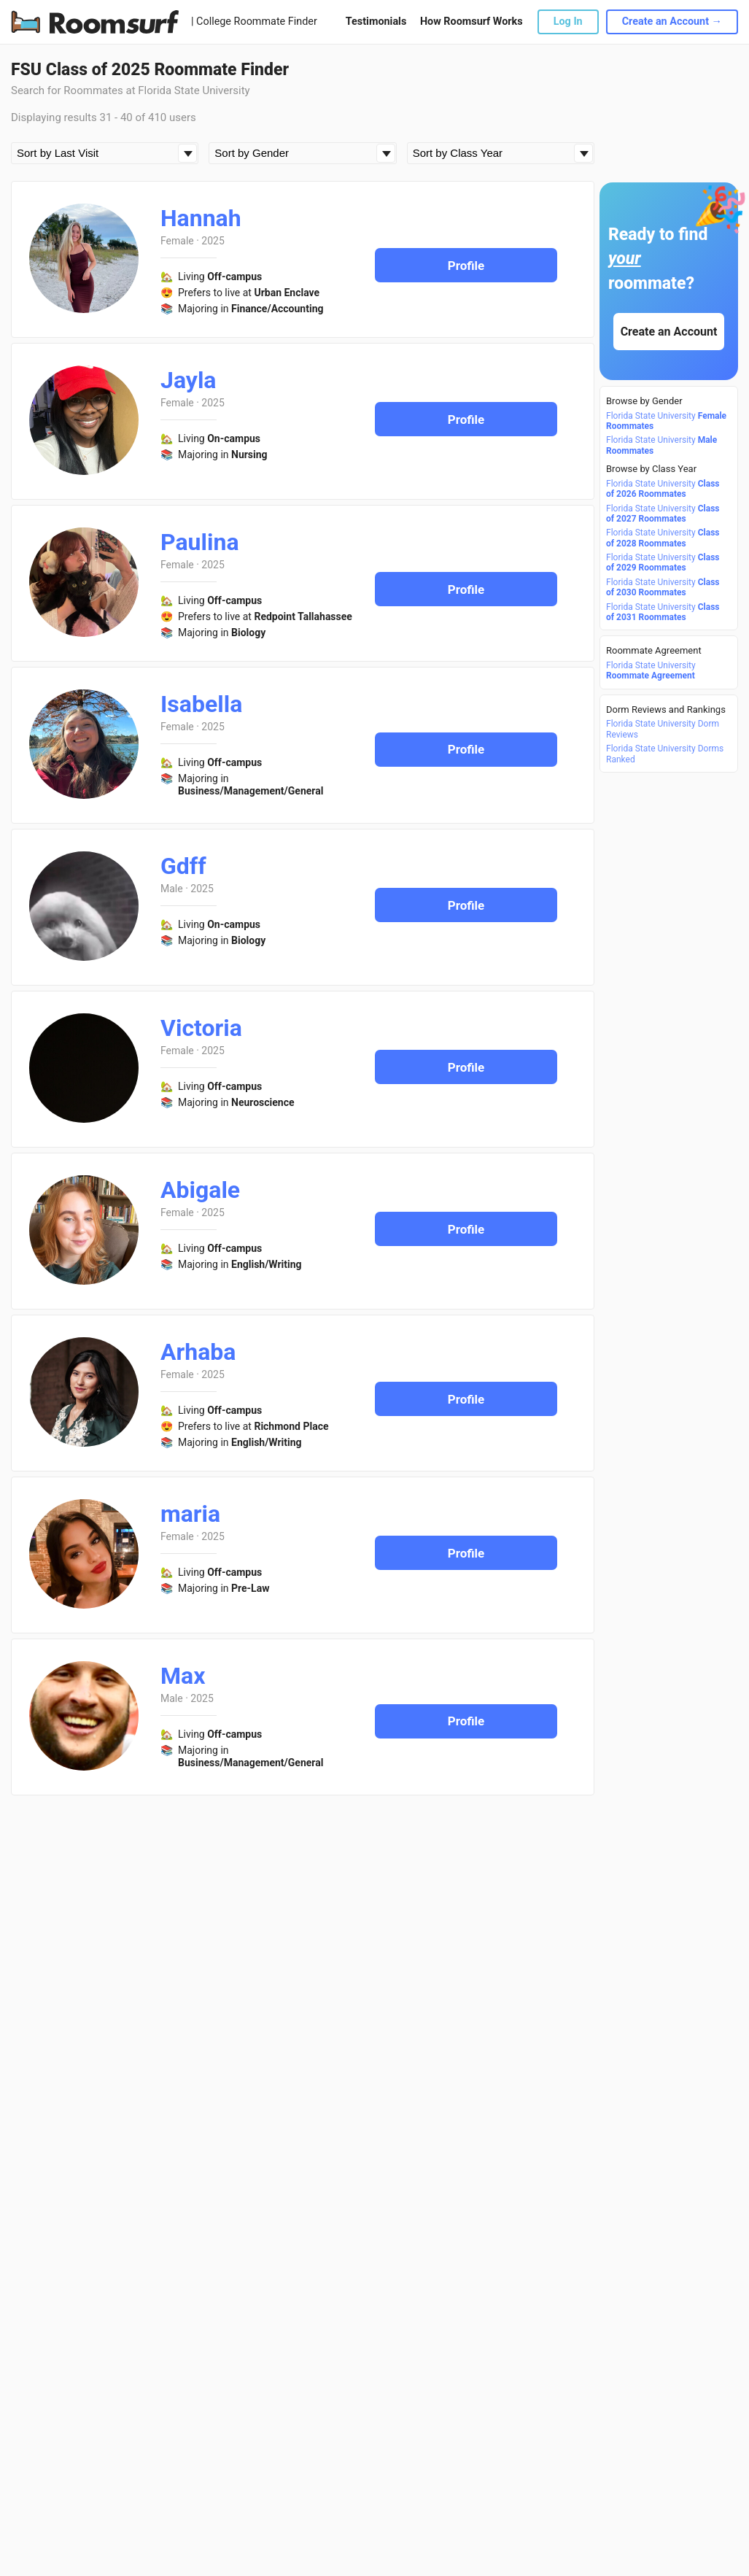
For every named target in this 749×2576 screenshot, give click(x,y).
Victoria (201, 1028)
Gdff (183, 866)
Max (182, 1676)
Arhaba (198, 1352)
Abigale (200, 1190)
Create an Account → (672, 21)
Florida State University (666, 421)
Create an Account (669, 332)
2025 (212, 241)
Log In (568, 21)
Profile (466, 265)
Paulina (199, 542)
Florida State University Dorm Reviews (662, 729)
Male (171, 888)
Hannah (200, 218)
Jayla (188, 380)
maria (190, 1514)
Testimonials (376, 21)
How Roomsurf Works (471, 21)
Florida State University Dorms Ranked (664, 753)
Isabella (201, 704)
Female (177, 241)
